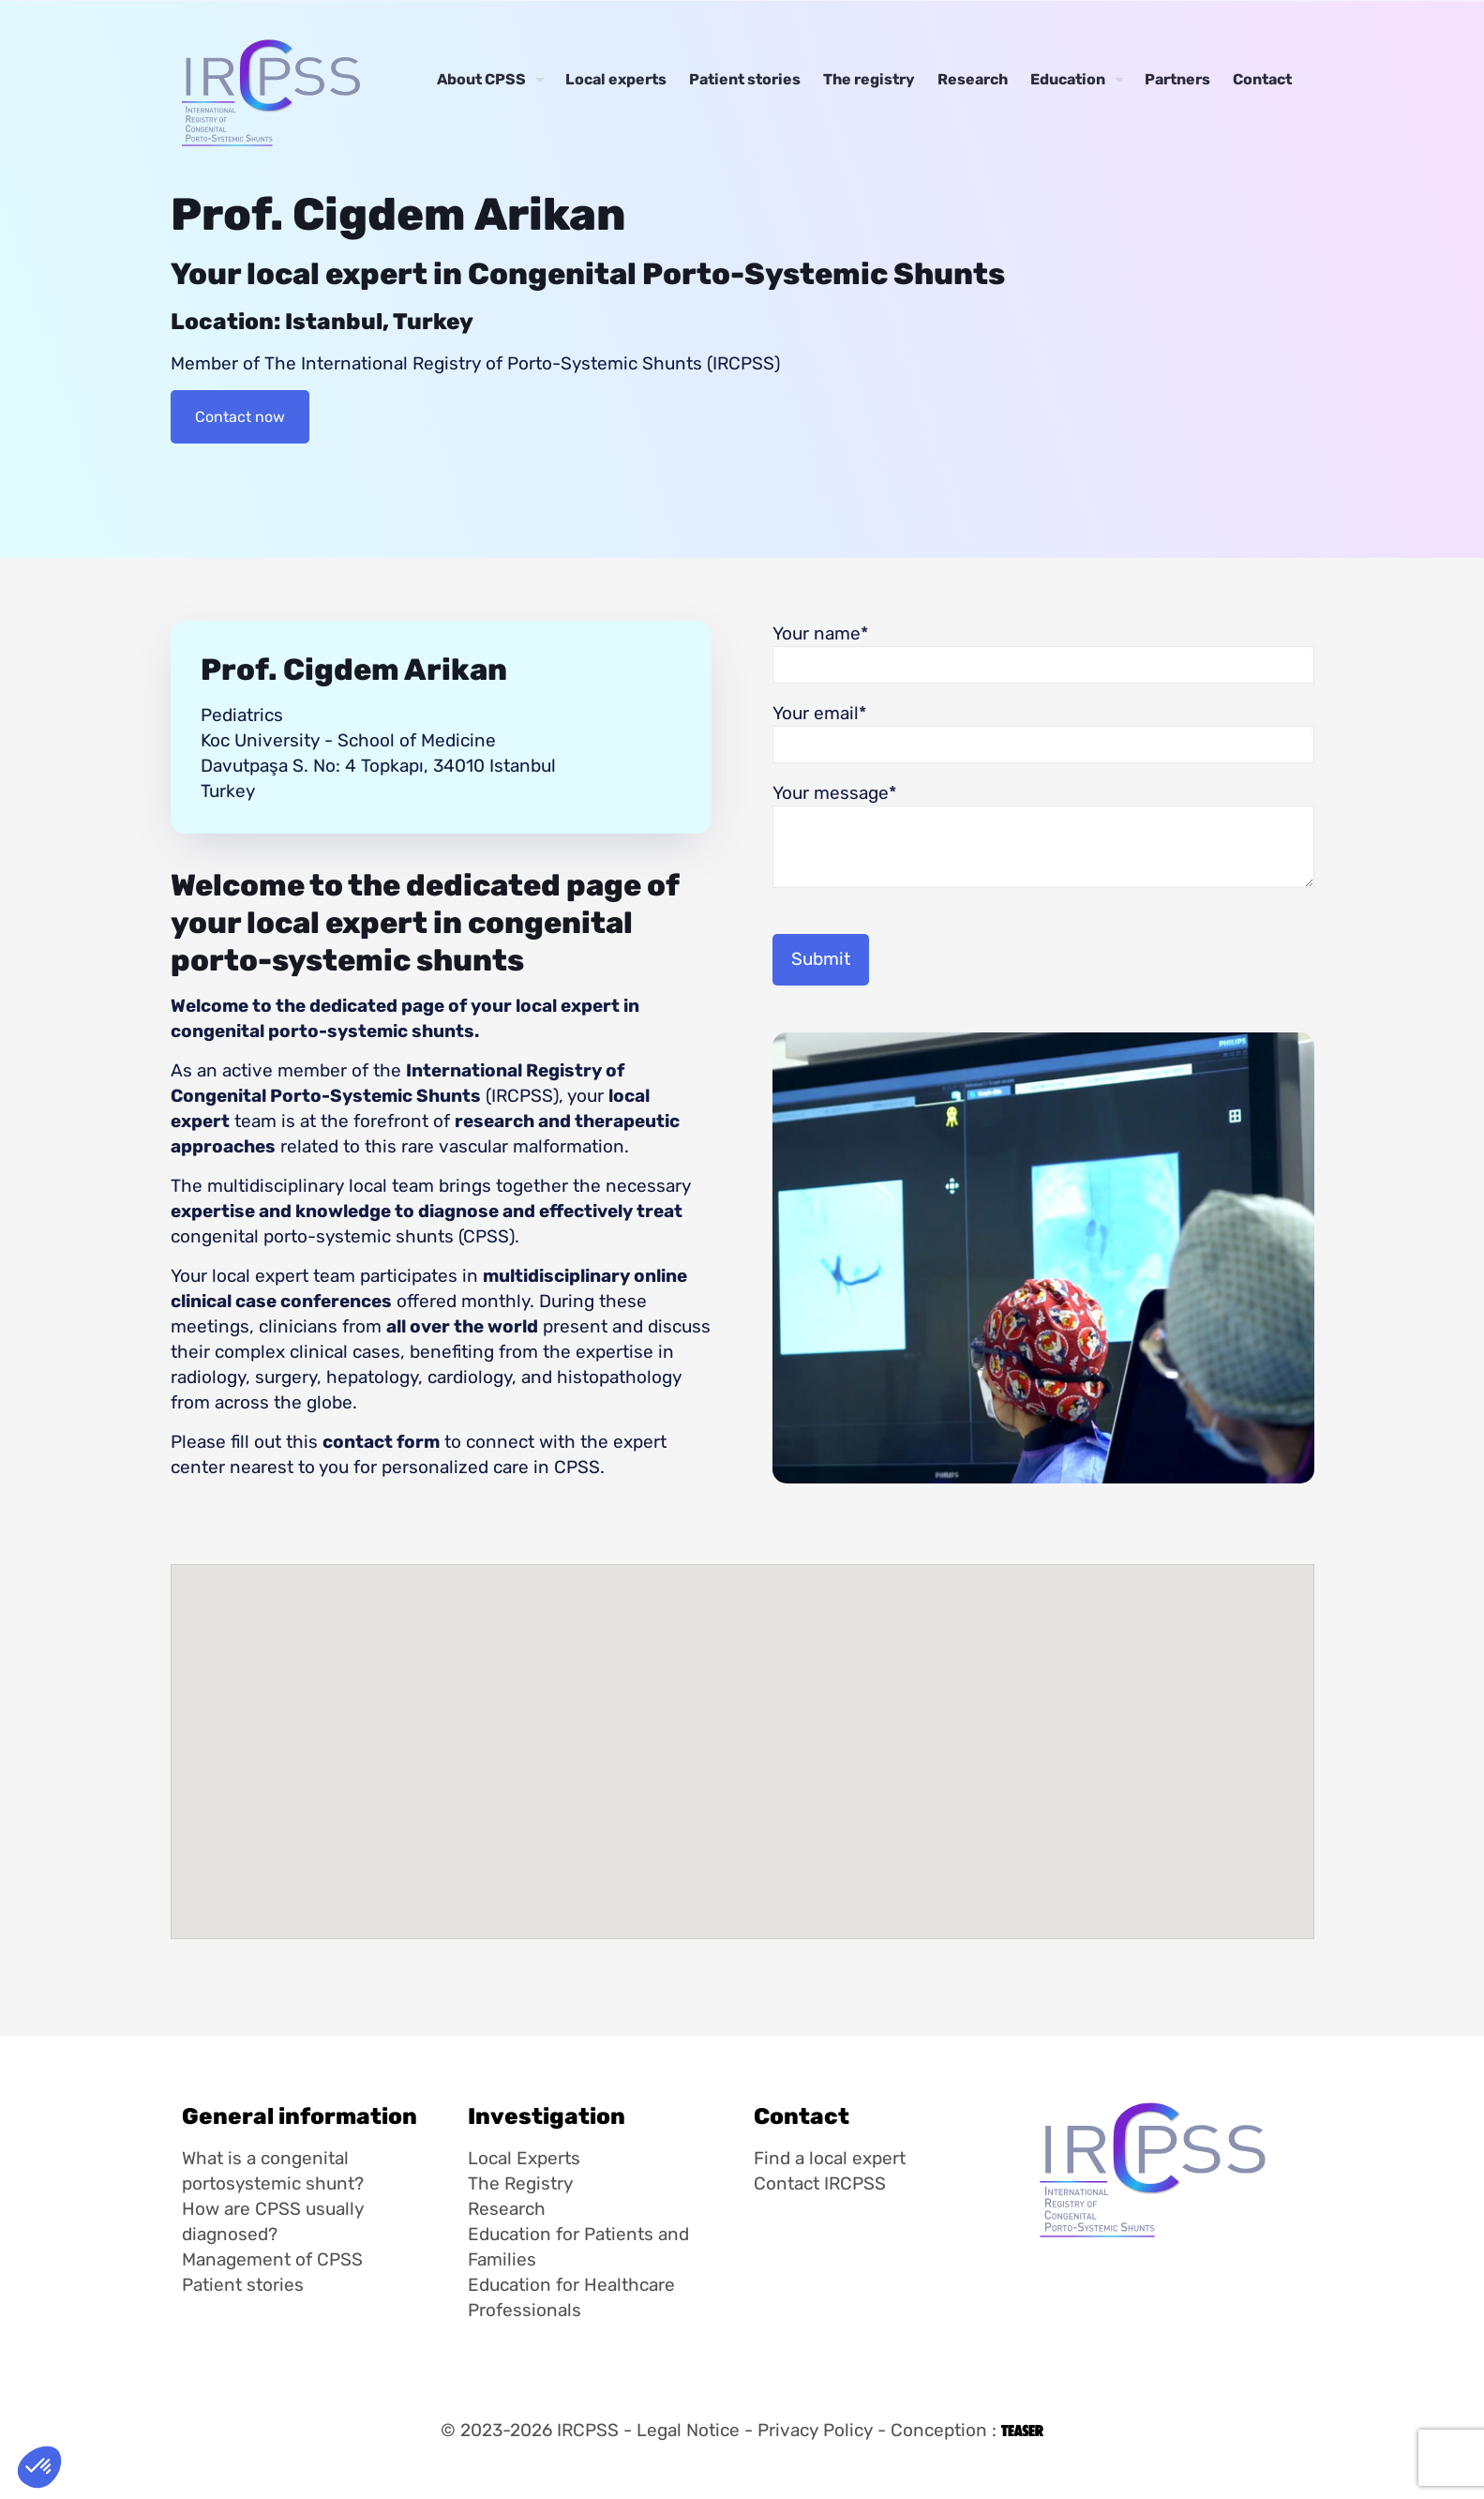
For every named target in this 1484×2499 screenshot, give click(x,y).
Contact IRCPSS (820, 2183)
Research (507, 2209)
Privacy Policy (815, 2430)
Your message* (1043, 835)
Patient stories (243, 2285)
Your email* (1043, 732)
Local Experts (524, 2158)
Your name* (1043, 653)
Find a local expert (830, 2158)
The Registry (520, 2183)
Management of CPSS (272, 2259)
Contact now (240, 417)
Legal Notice (688, 2430)
